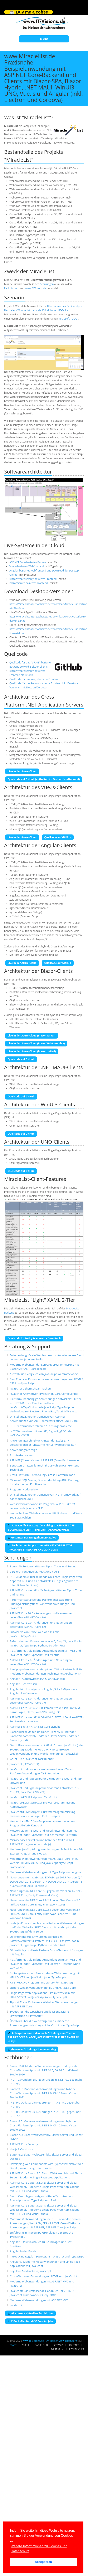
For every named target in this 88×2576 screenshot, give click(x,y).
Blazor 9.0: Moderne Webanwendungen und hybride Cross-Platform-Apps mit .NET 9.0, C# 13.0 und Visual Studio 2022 (43, 2093)
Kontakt (74, 2345)
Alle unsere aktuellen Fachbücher (30, 2313)
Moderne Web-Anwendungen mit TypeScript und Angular (46, 1872)
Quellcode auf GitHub (57, 837)
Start (13, 2345)
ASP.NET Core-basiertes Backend (28, 562)
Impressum (56, 2349)
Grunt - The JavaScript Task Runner (32, 1759)
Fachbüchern (11, 288)
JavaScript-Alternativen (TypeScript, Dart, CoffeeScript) (44, 1394)
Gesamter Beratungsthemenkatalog (32, 1537)
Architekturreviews (22, 1455)
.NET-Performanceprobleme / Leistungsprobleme (41, 1426)
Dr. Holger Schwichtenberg (61, 2341)
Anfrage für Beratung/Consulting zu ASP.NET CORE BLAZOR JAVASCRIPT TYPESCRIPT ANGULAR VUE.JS (41, 1527)
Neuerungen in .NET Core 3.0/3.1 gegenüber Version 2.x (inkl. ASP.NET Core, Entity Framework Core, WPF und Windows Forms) (45, 1914)
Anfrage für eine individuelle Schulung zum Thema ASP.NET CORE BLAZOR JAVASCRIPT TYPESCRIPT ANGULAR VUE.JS (43, 2037)
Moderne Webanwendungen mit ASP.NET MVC (39, 2300)
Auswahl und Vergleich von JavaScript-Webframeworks (44, 1374)
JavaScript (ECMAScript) (24, 1764)
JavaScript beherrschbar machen (30, 1388)
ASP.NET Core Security (24, 2144)
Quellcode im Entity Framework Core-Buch (34, 1338)
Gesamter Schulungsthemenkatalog (32, 2049)
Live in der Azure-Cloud (22, 771)
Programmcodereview (24, 1489)
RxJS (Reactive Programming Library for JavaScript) (41, 1982)
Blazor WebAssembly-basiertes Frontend (33, 579)
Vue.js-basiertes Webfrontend (26, 566)
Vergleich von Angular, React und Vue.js (34, 1571)
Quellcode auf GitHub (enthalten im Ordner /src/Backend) (44, 779)
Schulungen (47, 284)
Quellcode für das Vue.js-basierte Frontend (34, 679)
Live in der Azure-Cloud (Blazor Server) (31, 1035)
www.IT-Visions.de (35, 288)
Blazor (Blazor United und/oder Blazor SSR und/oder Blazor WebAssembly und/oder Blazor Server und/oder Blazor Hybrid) (44, 1736)
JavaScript (16, 2305)
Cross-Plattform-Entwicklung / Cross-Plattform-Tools (42, 1475)
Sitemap (58, 2345)
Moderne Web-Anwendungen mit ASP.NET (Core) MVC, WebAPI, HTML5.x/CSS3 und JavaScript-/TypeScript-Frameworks (44, 1863)
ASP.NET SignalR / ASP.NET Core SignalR (35, 1726)
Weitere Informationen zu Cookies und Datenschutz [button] (39, 2548)
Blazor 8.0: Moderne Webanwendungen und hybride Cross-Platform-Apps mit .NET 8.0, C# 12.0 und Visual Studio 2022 (43, 2125)
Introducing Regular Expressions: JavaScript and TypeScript (47, 2256)
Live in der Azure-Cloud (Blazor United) (32, 1051)
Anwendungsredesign (23, 1450)
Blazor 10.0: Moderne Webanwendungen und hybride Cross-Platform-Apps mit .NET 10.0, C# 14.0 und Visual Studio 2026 (44, 2070)
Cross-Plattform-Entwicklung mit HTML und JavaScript (43, 2276)
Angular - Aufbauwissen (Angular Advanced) (37, 1679)
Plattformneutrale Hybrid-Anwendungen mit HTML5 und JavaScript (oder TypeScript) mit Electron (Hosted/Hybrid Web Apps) (45, 1964)
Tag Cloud (41, 2345)
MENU (44, 39)
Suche (25, 2345)
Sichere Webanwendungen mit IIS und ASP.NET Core (43, 1988)
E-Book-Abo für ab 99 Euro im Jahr (30, 2321)
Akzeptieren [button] (43, 2562)
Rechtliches (76, 2349)
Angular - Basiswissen (23, 1684)
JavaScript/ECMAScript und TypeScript (33, 1797)
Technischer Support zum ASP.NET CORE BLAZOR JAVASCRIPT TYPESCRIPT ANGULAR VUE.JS (40, 1547)
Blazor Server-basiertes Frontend (28, 583)
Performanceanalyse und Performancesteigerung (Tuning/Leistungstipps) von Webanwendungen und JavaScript (42, 1604)
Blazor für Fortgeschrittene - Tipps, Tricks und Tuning (43, 1566)
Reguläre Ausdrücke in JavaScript (30, 2271)
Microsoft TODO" (68, 318)
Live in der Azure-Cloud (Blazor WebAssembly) (36, 1043)
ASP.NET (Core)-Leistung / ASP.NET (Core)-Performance (44, 1460)
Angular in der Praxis (23, 2251)
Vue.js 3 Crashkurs (21, 2149)
